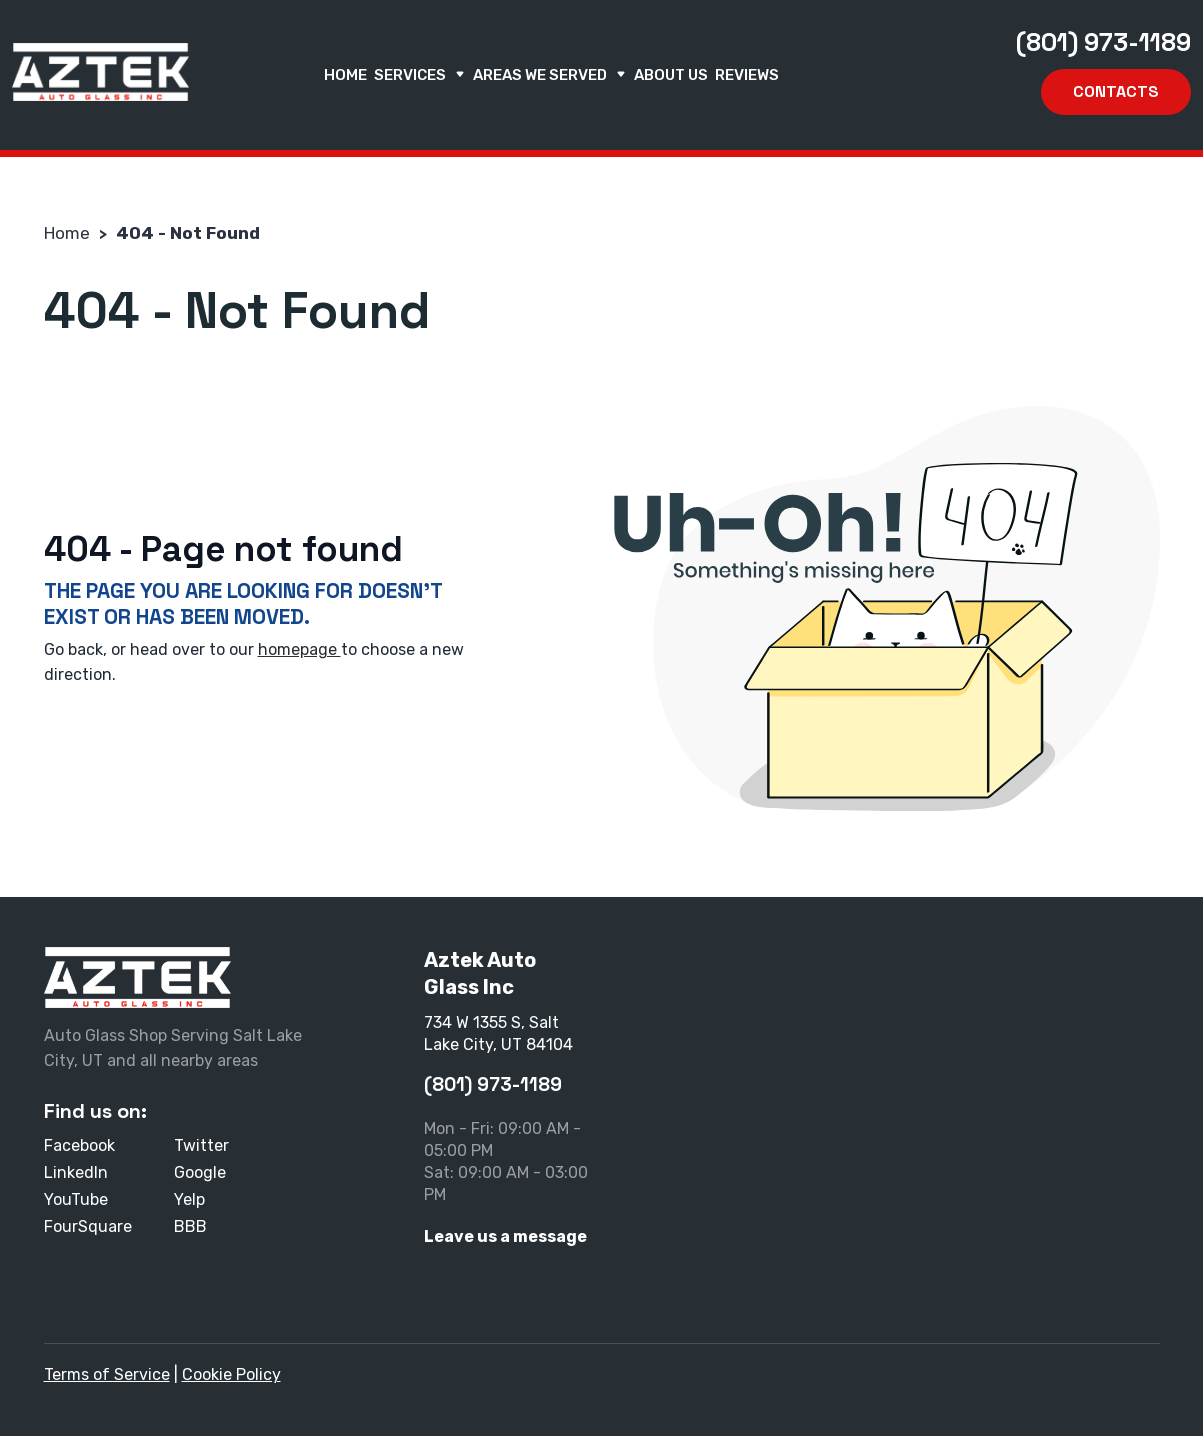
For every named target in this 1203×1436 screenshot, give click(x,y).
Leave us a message (505, 1236)
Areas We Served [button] (550, 75)
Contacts (1116, 91)
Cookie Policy (231, 1374)
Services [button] (420, 75)
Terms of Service (107, 1374)
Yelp (189, 1199)
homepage (299, 649)
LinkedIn (76, 1172)
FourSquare (88, 1226)
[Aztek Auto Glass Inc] (100, 72)
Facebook (79, 1145)
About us (671, 75)
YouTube (76, 1199)
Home (345, 75)
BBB (190, 1226)
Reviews (747, 75)
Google (200, 1172)
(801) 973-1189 (1103, 42)
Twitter (201, 1145)
